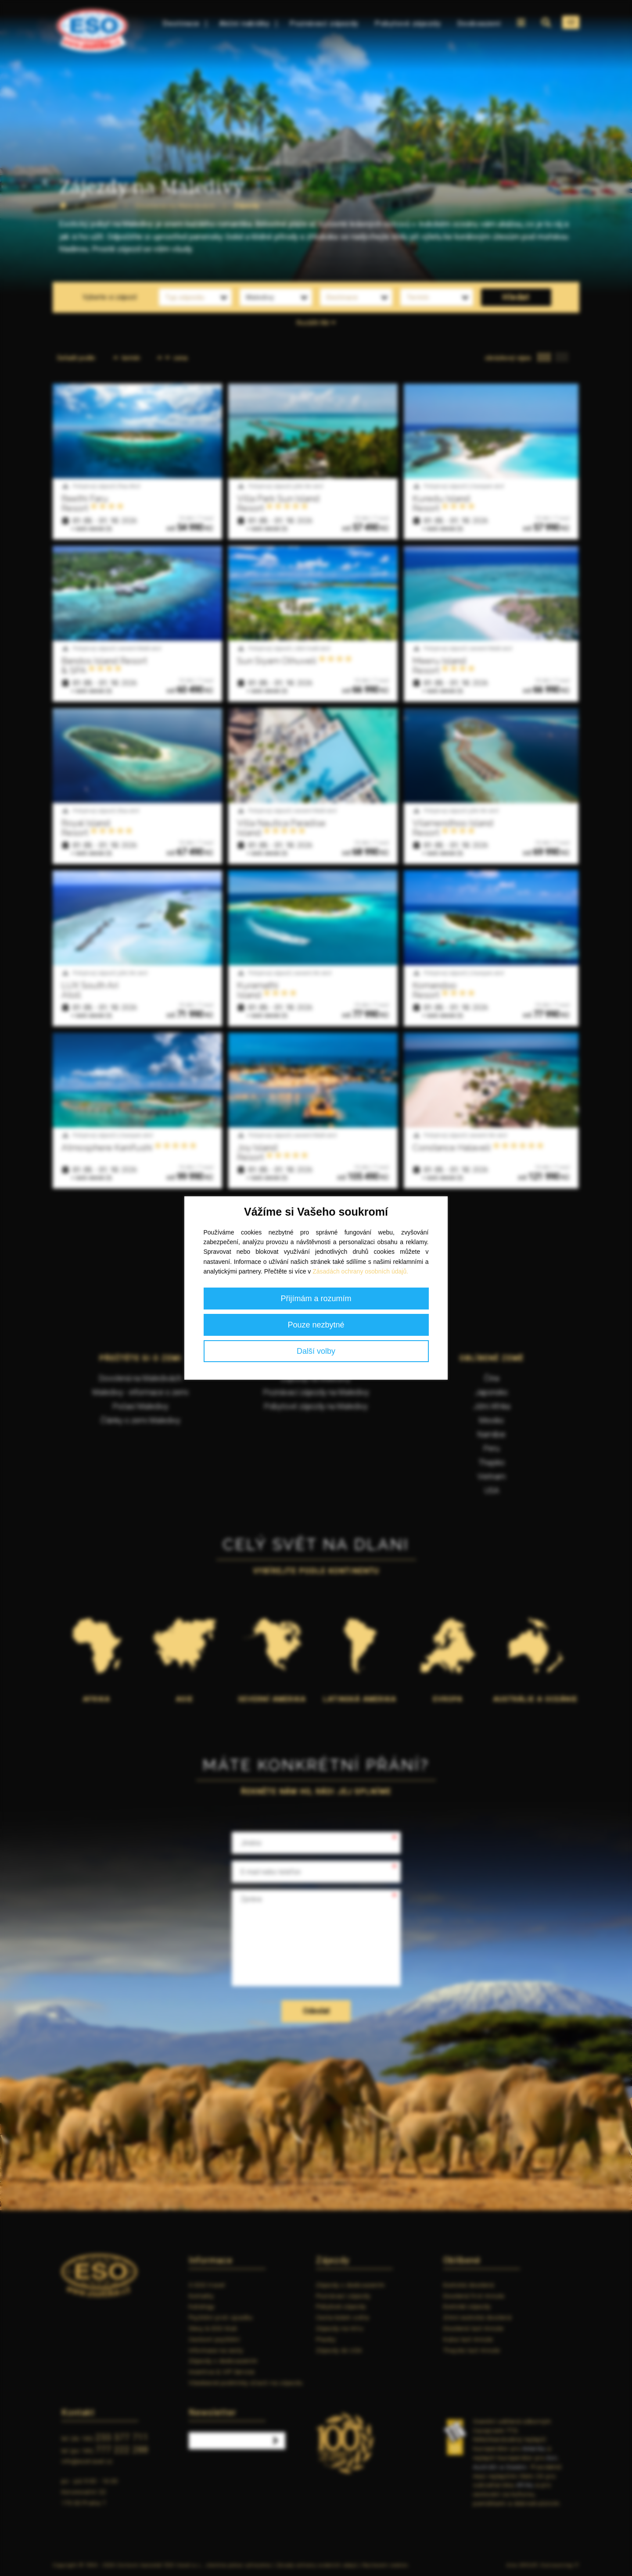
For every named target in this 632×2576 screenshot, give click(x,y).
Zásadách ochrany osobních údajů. (360, 1271)
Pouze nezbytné (315, 1324)
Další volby (316, 1351)
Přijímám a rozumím (315, 1298)
